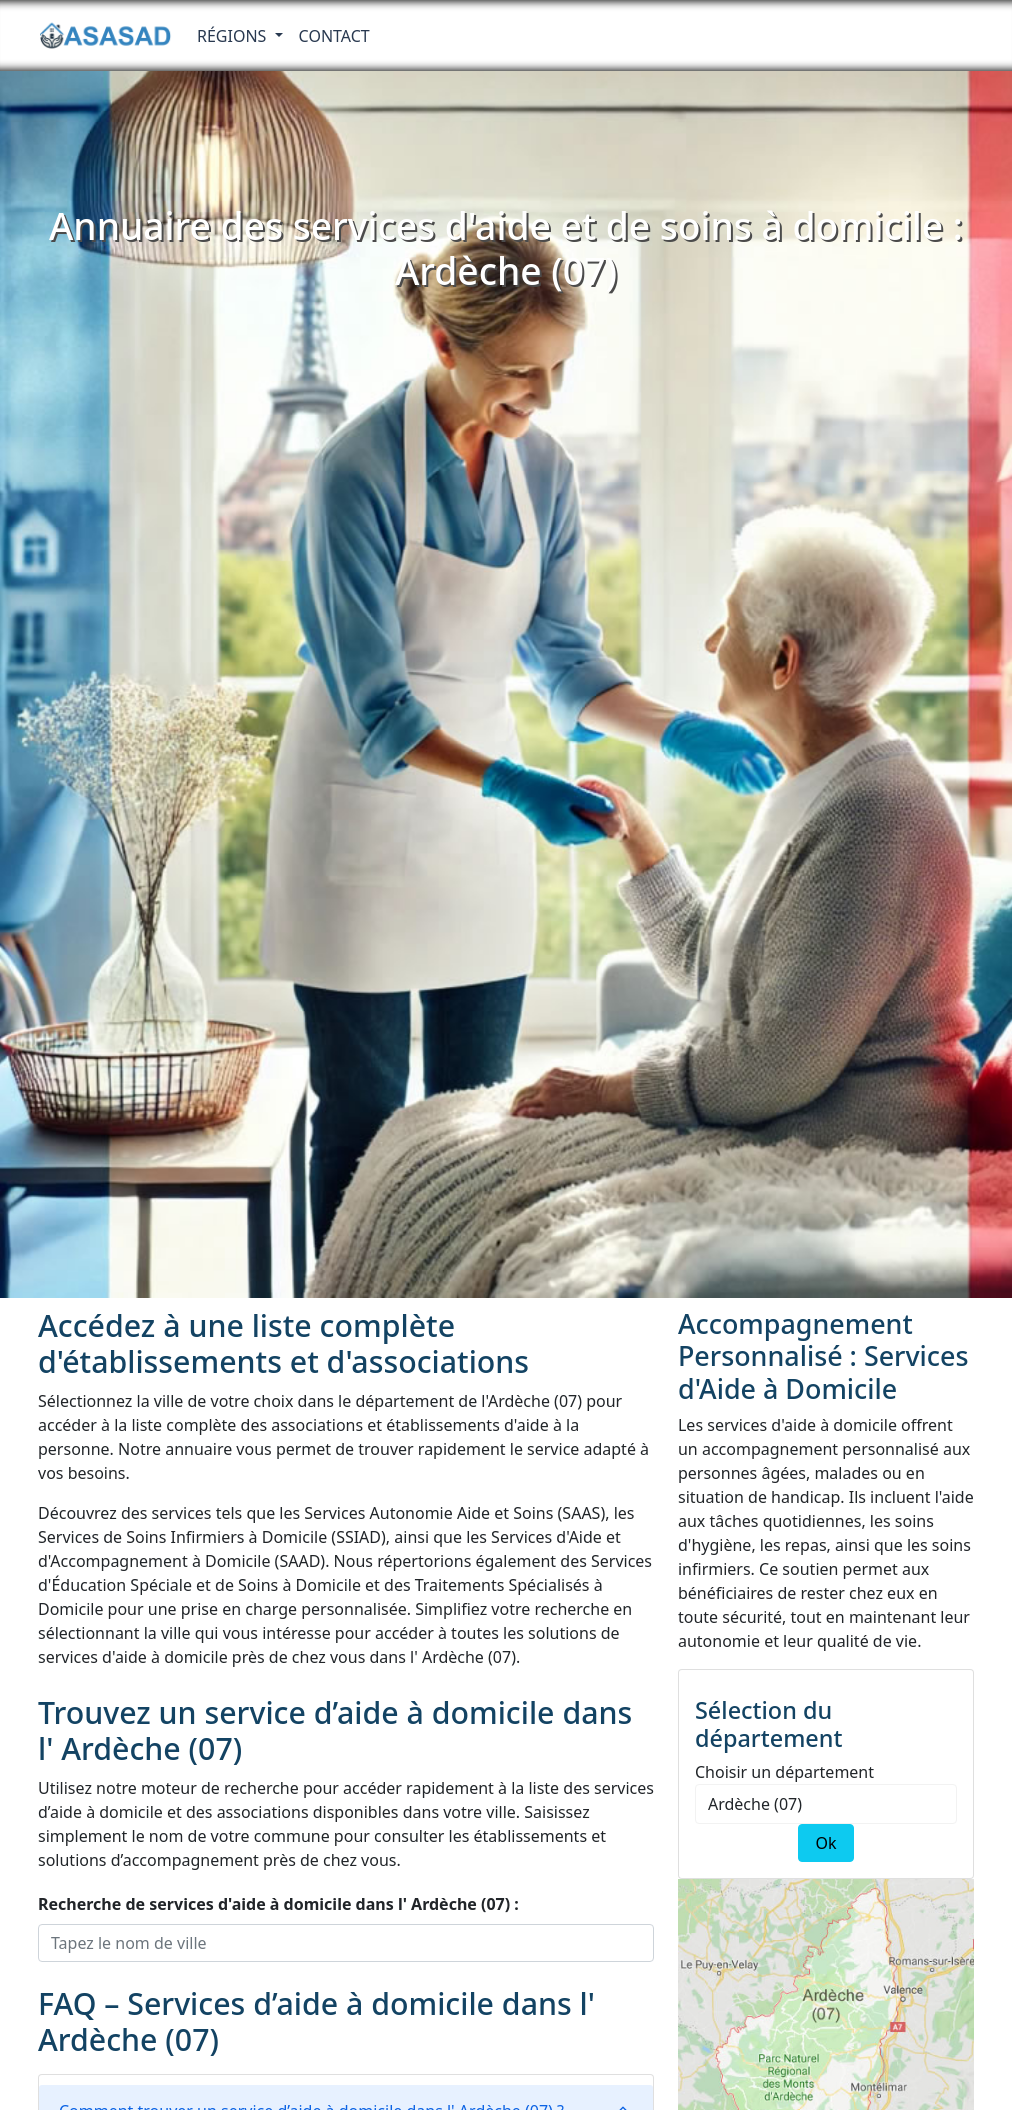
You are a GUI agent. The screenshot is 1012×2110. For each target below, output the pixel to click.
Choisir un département (784, 1772)
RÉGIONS (234, 36)
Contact (334, 36)
